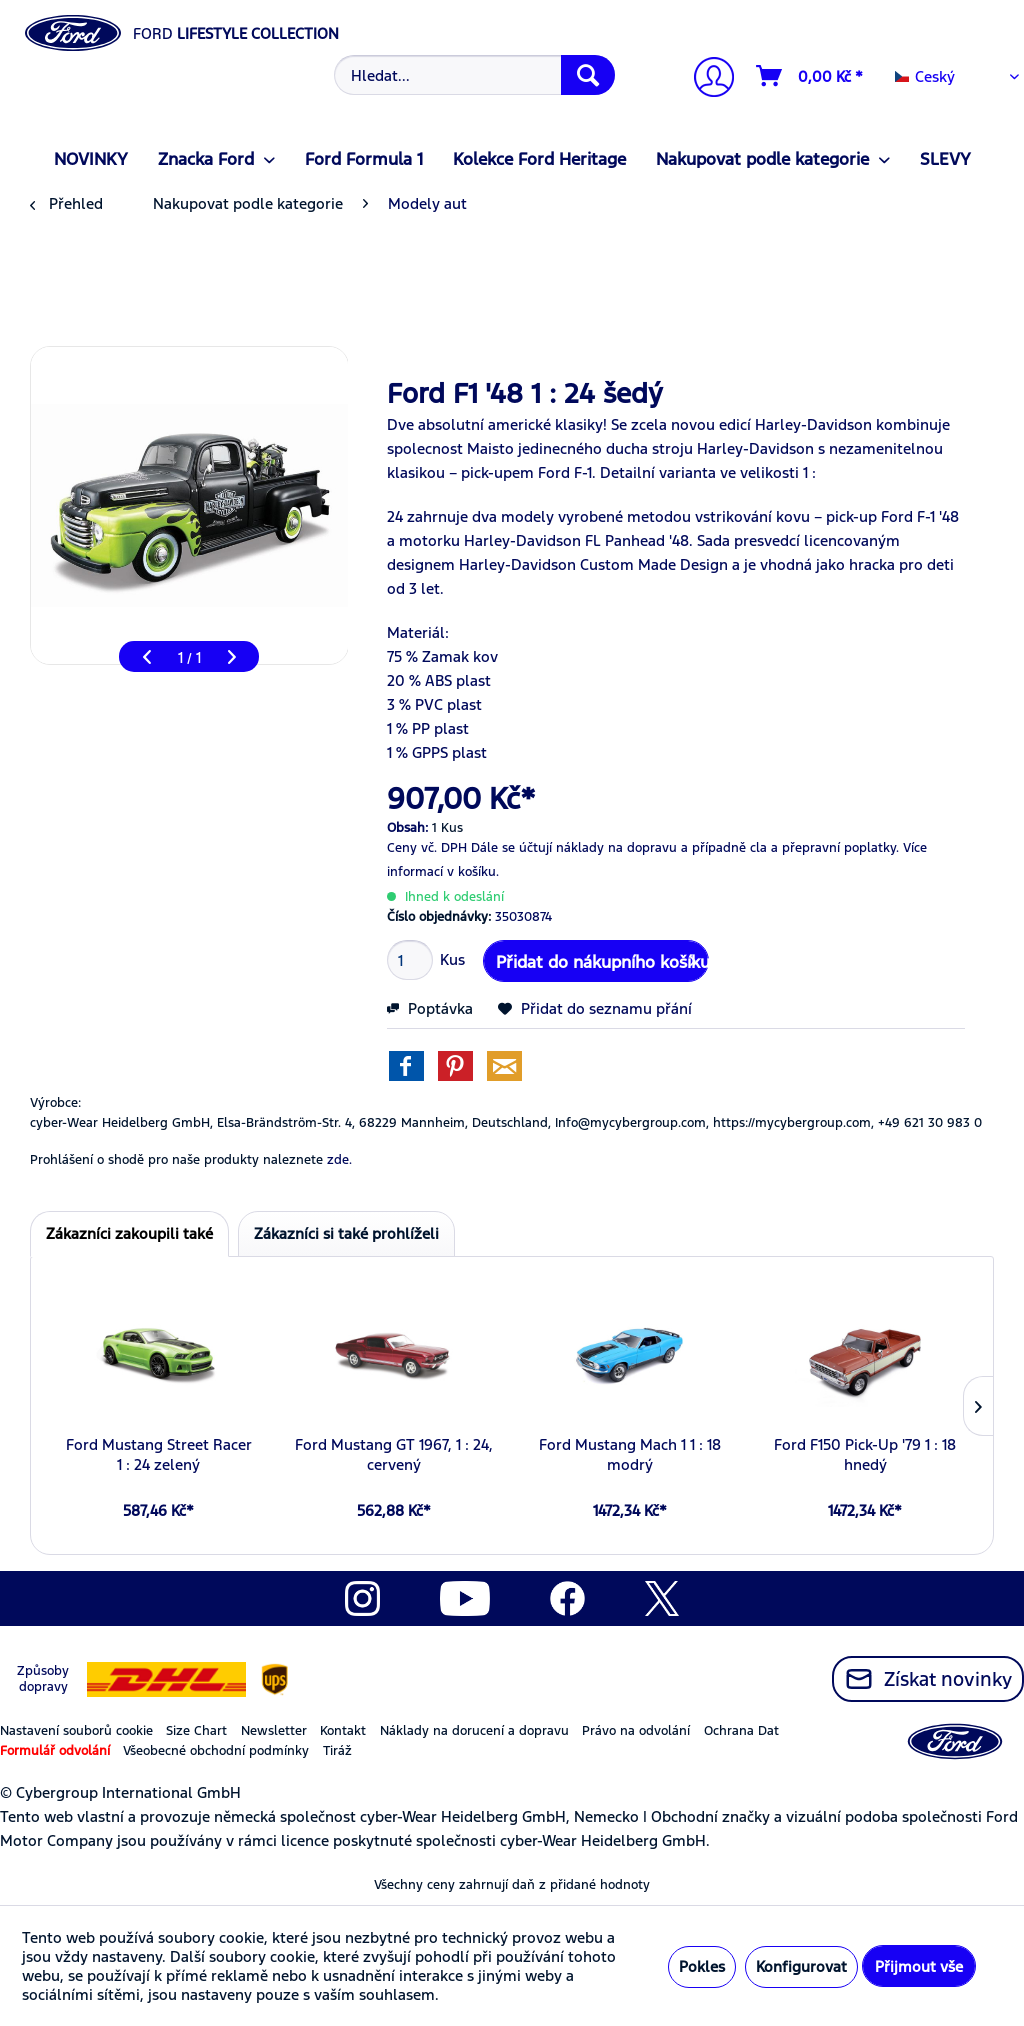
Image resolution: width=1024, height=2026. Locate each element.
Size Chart (196, 1731)
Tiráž (337, 1751)
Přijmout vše (919, 1966)
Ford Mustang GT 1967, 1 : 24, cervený (394, 1454)
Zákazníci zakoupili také (129, 1233)
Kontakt (343, 1731)
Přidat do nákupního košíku (602, 959)
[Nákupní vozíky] (810, 76)
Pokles (702, 1966)
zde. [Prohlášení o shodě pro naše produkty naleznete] (339, 1160)
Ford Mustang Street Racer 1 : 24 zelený (159, 1454)
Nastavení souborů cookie (76, 1731)
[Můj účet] (706, 79)
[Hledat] (588, 75)
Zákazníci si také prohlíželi (346, 1233)
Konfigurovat (801, 1966)
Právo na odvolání (636, 1731)
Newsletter (274, 1731)
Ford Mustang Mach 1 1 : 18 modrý (630, 1454)
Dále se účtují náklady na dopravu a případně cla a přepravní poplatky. (685, 848)
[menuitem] (472, 75)
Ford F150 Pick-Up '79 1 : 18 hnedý (865, 1454)
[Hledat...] (475, 75)
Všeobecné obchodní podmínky (216, 1751)
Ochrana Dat (741, 1731)
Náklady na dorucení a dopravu (474, 1731)
